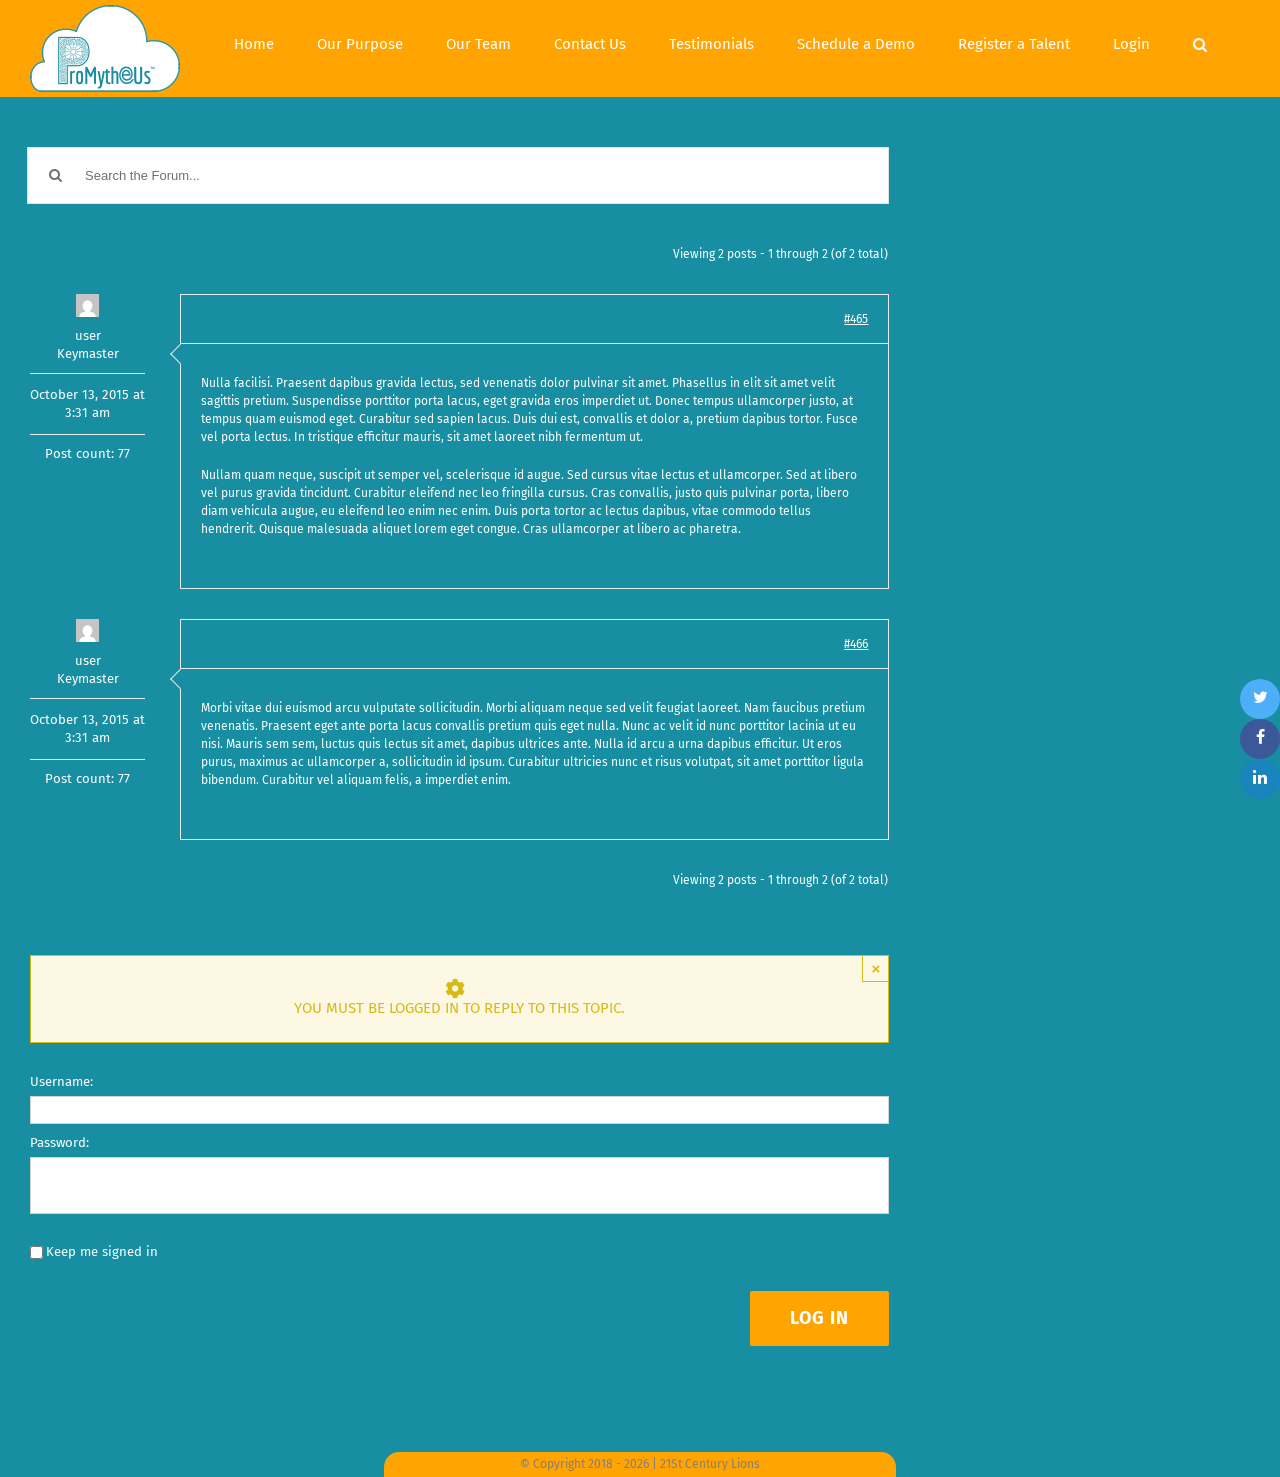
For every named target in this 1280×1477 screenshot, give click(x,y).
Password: (59, 1142)
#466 (856, 644)
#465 (856, 319)
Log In (819, 1318)
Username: (61, 1081)
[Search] (1200, 42)
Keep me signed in (102, 1251)
